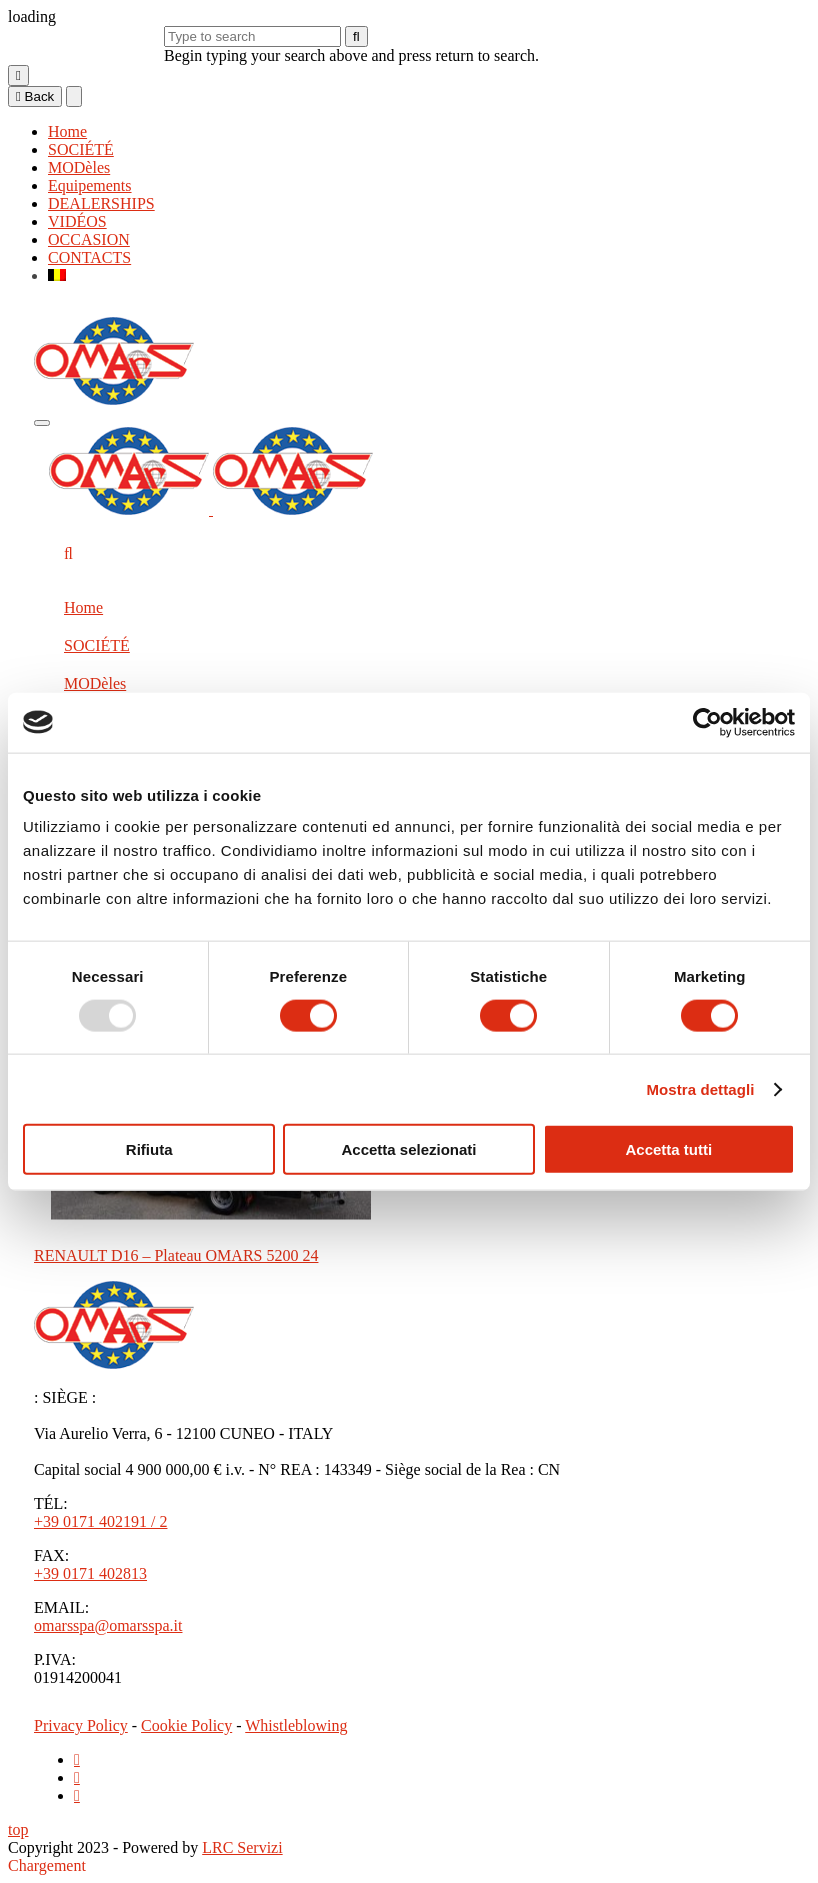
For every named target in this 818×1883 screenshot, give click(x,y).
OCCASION (89, 239)
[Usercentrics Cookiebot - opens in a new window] (707, 722)
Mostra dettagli (700, 1088)
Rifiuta (149, 1149)
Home (67, 131)
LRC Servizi (242, 1847)
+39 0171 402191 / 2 (100, 1521)
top (18, 1829)
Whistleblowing (296, 1725)
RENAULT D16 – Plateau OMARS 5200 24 (176, 1255)
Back (35, 96)
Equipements (90, 185)
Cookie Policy (186, 1725)
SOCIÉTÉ (81, 149)
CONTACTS (89, 257)
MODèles (79, 167)
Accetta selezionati (408, 1149)
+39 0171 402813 (90, 1573)
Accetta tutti (668, 1149)
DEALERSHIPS (101, 203)
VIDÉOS (77, 221)
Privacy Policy (81, 1725)
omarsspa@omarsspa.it (108, 1625)
